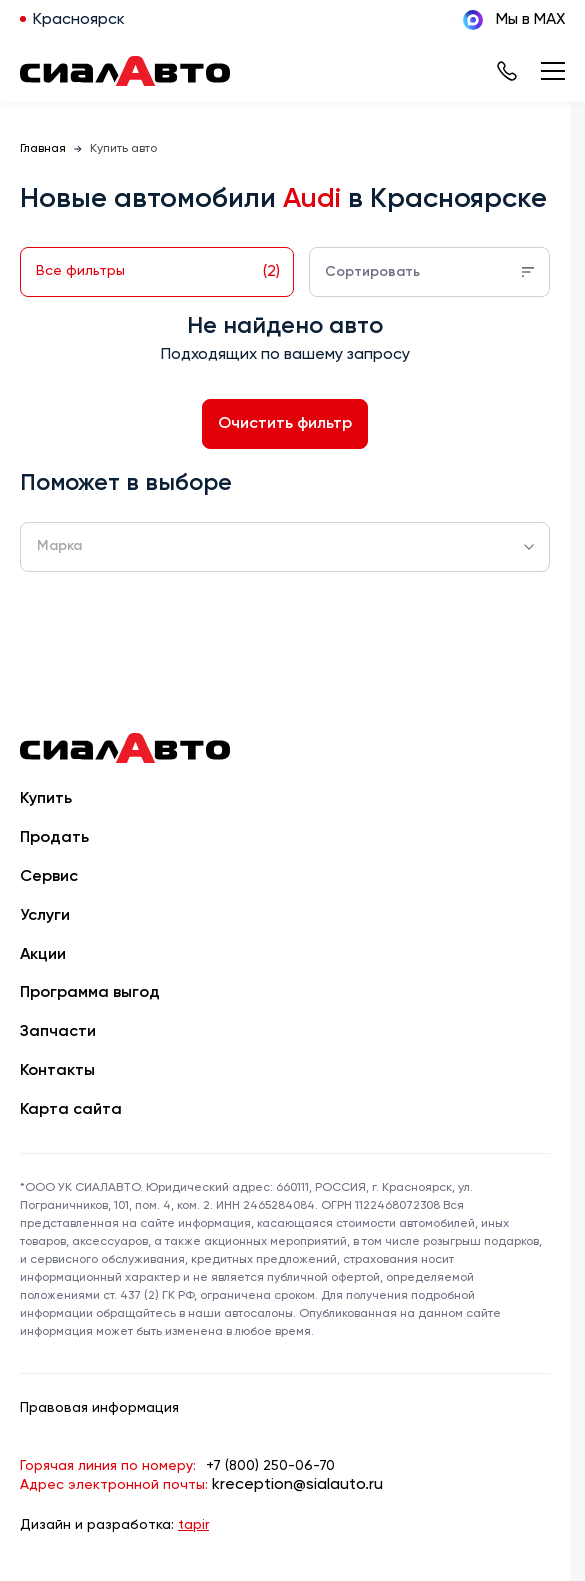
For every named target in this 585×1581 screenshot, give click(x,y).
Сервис (49, 877)
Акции (43, 955)
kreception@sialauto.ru (297, 1485)
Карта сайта (71, 1110)
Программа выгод (90, 993)
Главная (43, 149)
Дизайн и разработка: (114, 1525)
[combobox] (285, 547)
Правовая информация (99, 1408)
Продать (54, 838)
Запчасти (58, 1032)
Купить (46, 799)
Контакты (57, 1071)
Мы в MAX (514, 20)
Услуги (45, 916)
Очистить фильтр (285, 424)
